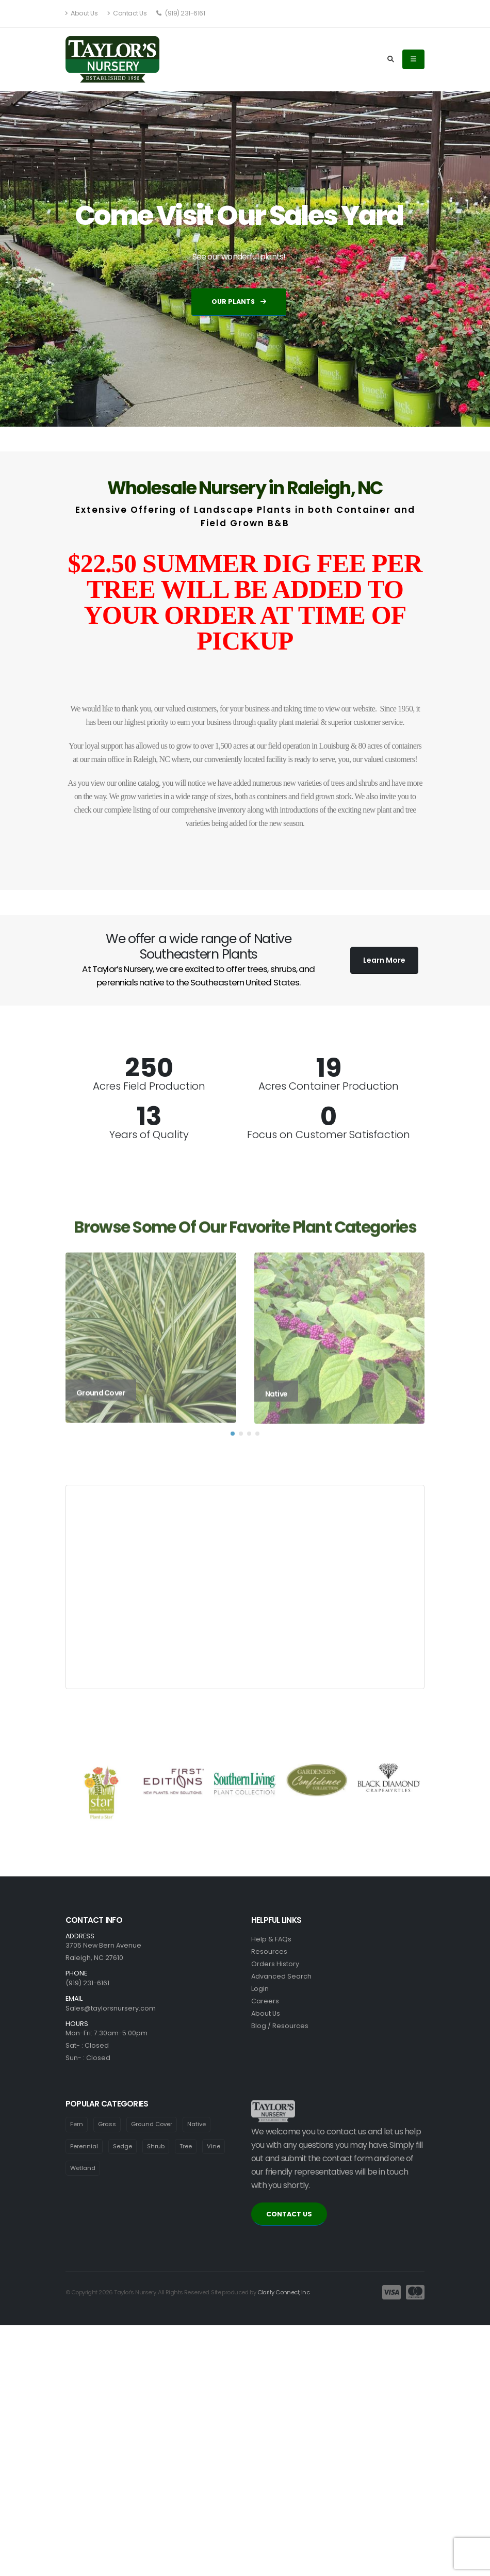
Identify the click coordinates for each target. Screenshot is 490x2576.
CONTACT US (289, 2214)
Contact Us (126, 13)
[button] (232, 1450)
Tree (185, 2146)
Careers (265, 2001)
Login (260, 1988)
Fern (76, 2124)
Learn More (384, 960)
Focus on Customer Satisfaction (328, 1134)
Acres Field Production (149, 1086)
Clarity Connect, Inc (283, 2292)
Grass (107, 2124)
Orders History (275, 1963)
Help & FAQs (271, 1939)
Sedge (122, 2146)
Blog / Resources (279, 2025)
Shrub (156, 2146)
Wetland (82, 2168)
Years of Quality (149, 1134)
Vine (213, 2146)
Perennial (84, 2146)
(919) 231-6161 (180, 13)
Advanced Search (281, 1976)
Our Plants (238, 302)
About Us (81, 13)
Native (196, 2124)
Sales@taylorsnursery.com (111, 2008)
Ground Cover (151, 2124)
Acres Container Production (328, 1086)
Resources (269, 1951)
